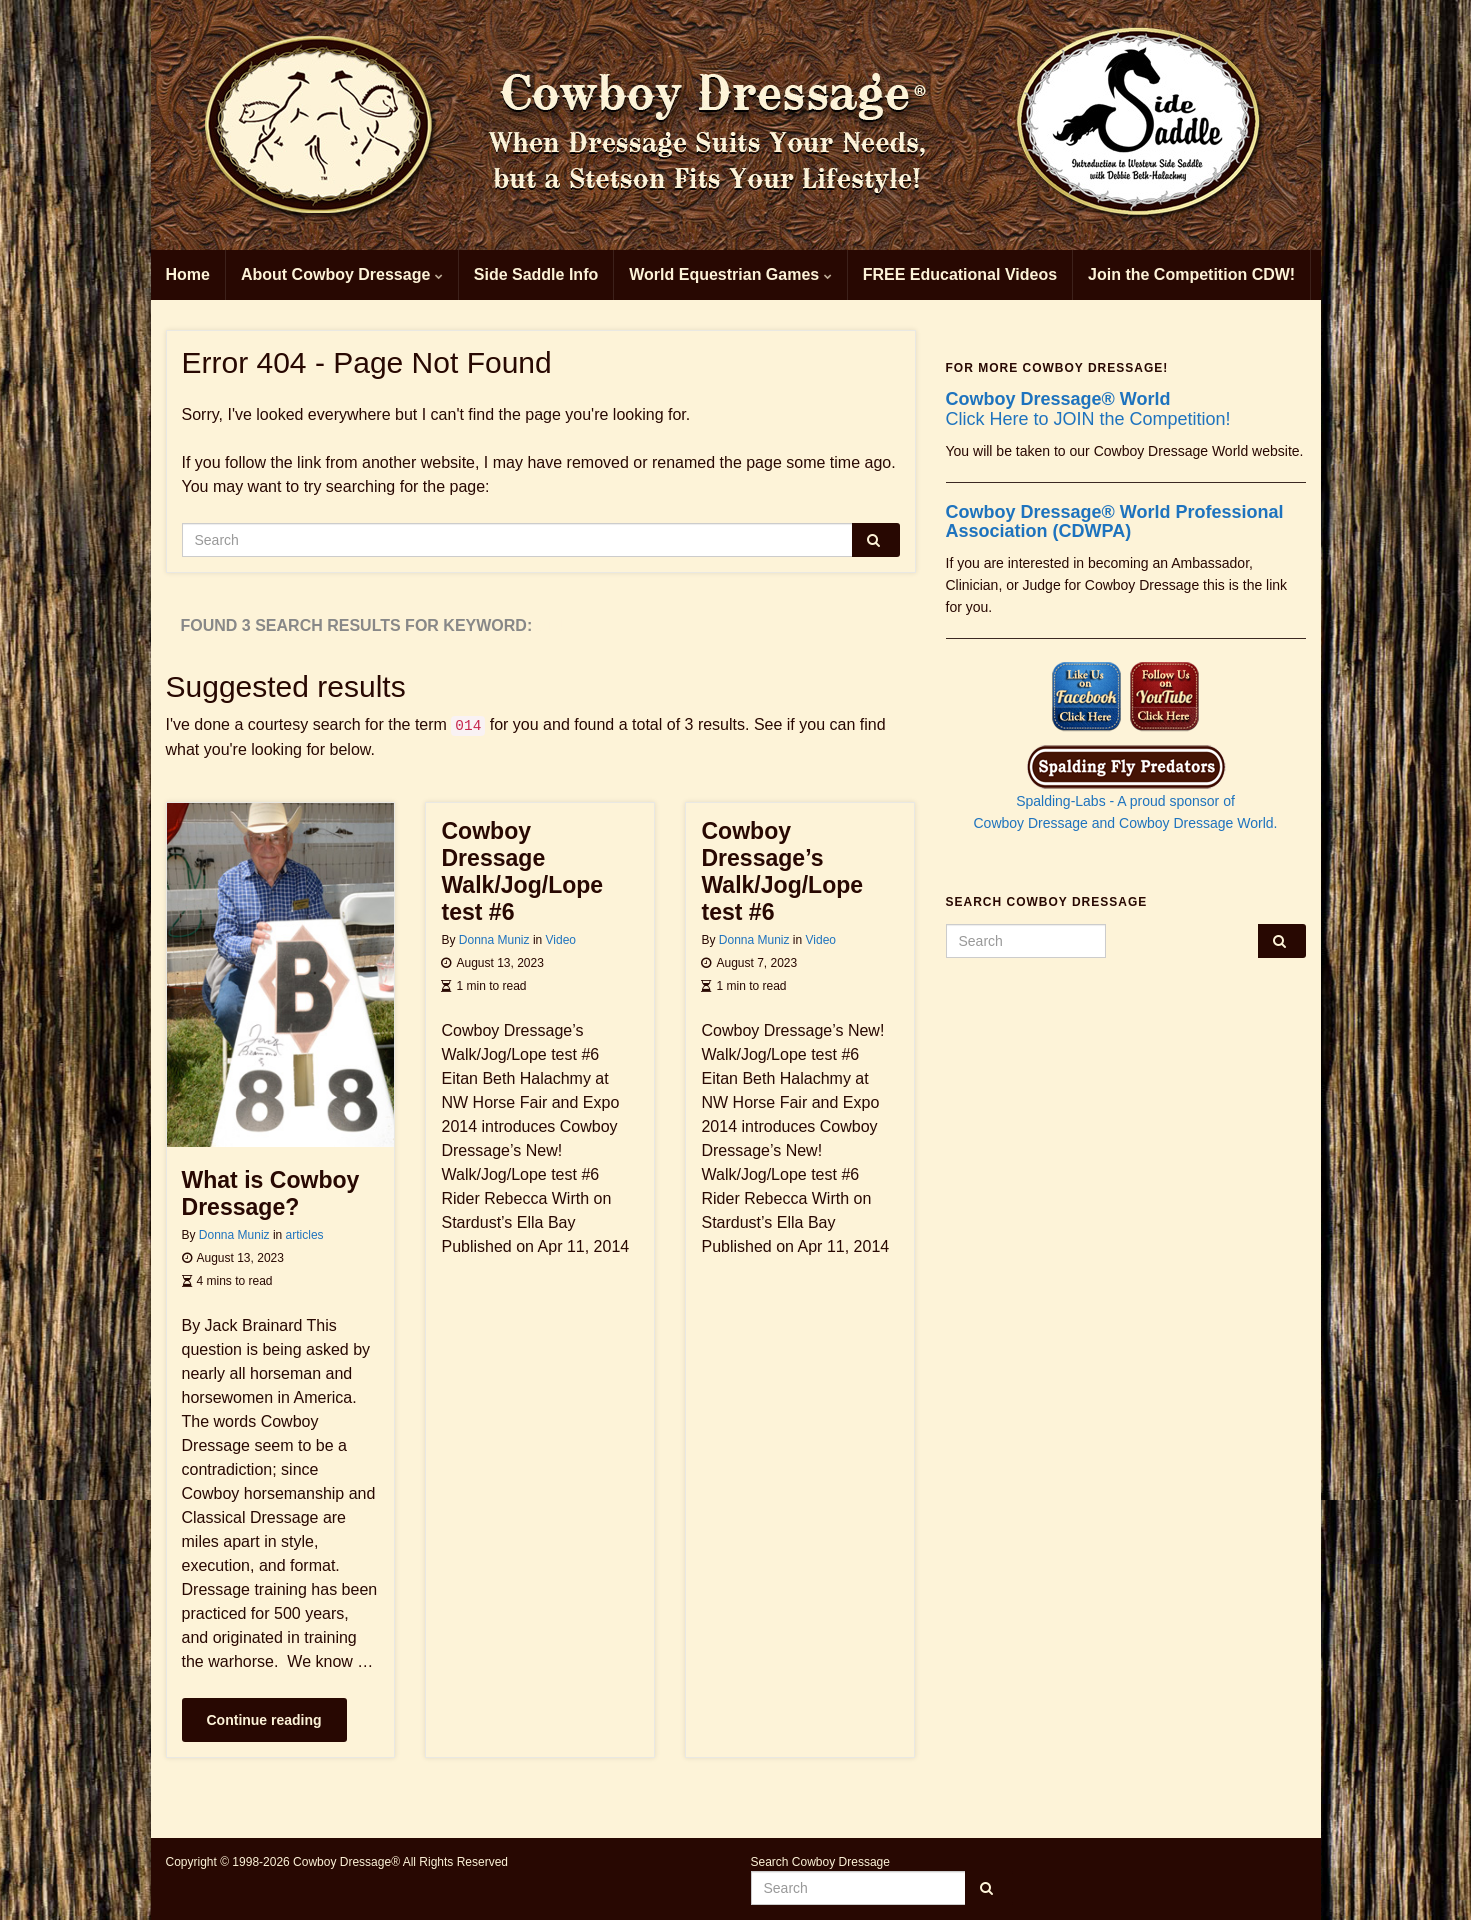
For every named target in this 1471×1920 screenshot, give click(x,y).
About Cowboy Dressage (342, 274)
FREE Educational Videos (960, 274)
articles (305, 1235)
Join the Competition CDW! (1191, 274)
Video (561, 940)
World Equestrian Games (730, 274)
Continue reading (264, 1720)
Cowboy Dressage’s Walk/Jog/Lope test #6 (782, 871)
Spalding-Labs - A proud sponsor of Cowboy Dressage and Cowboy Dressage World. (1126, 794)
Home (188, 274)
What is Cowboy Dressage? (271, 1193)
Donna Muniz (234, 1235)
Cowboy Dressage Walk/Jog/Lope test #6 (522, 871)
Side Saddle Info (536, 274)
